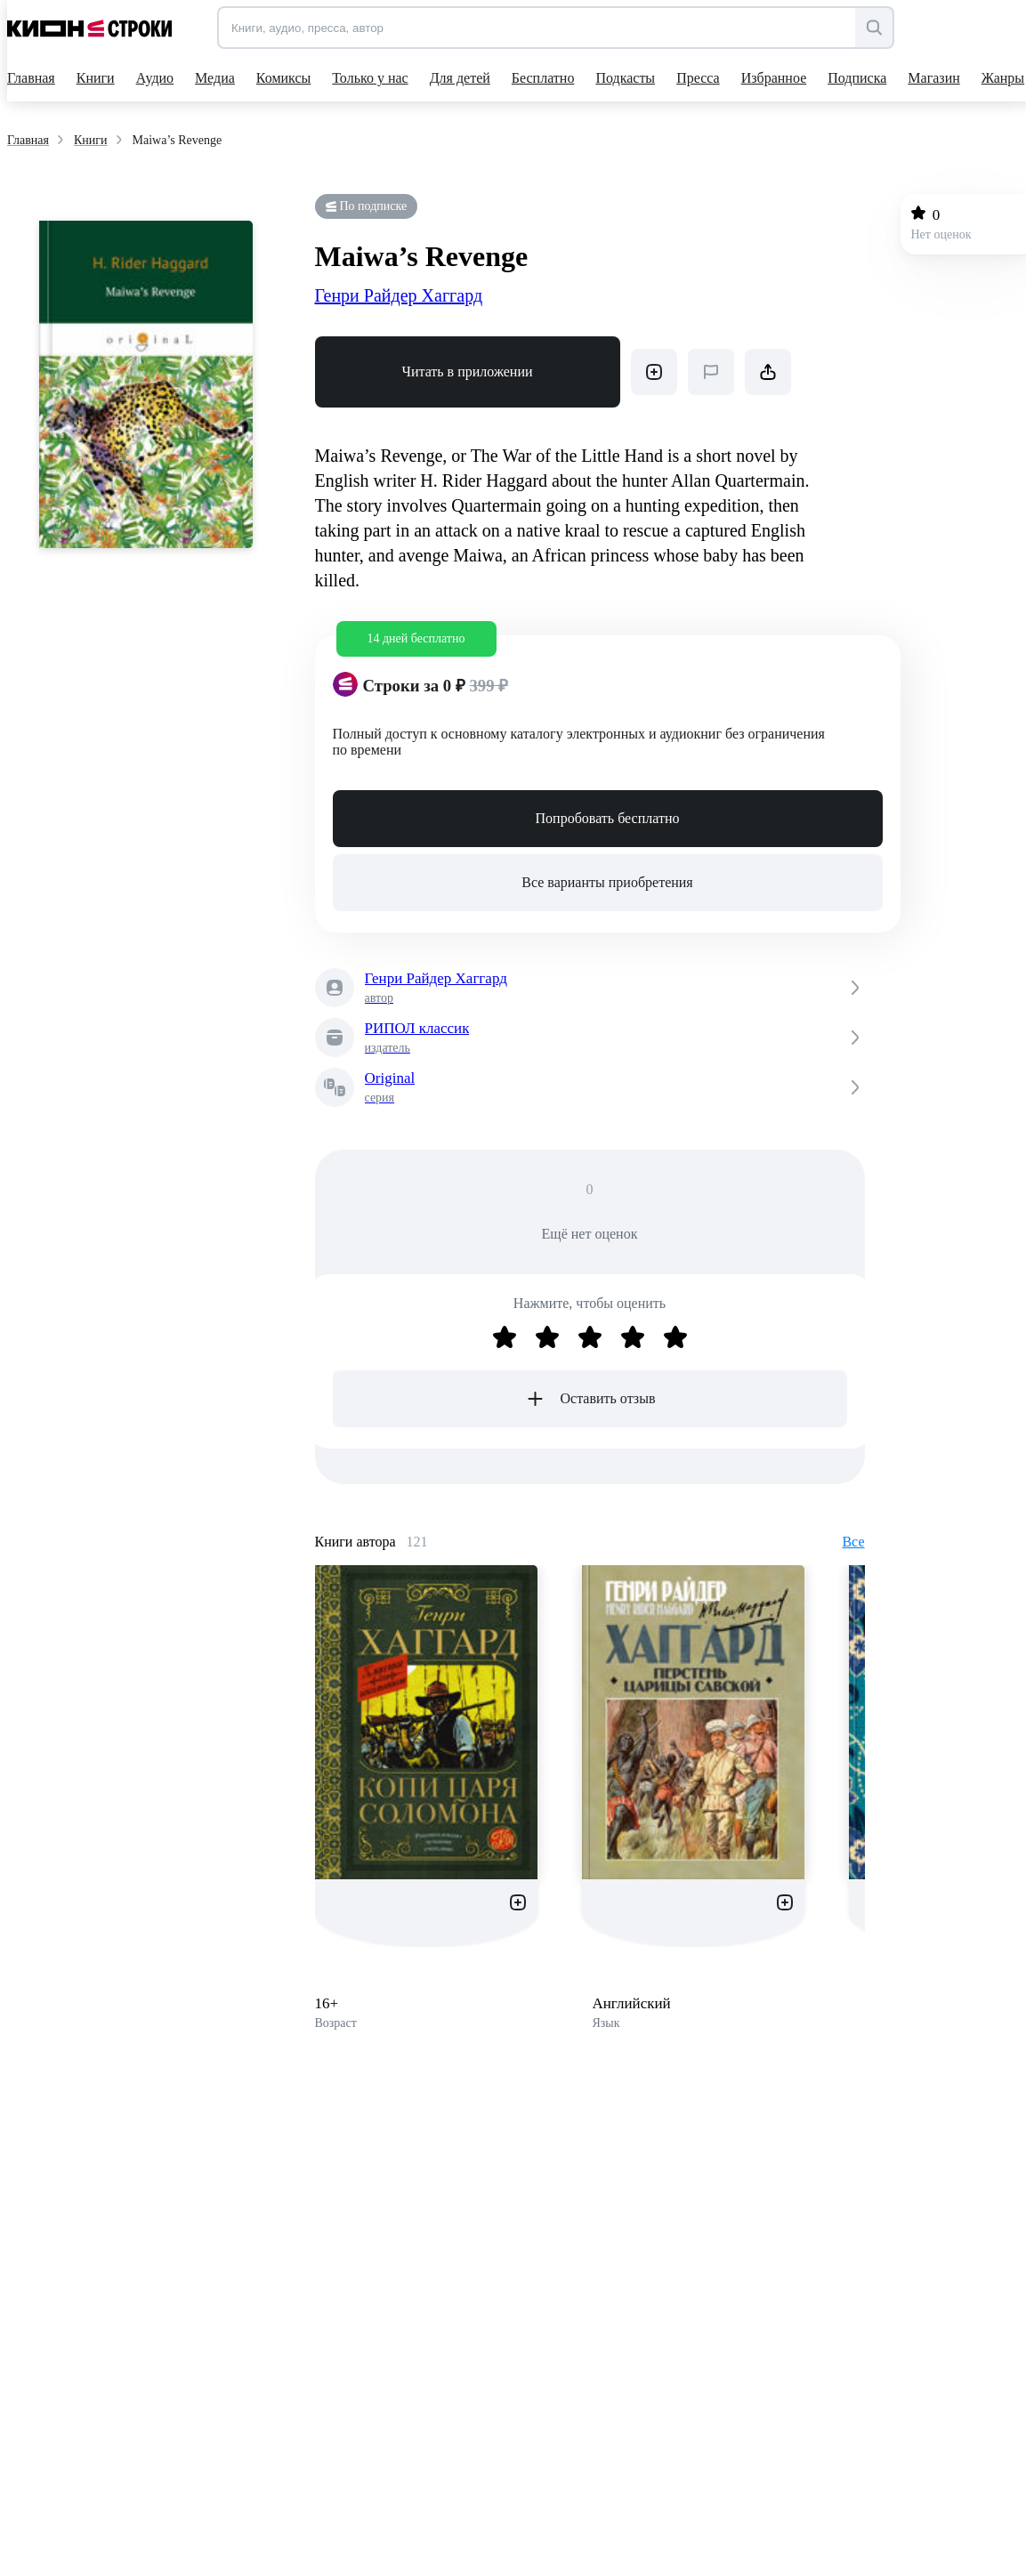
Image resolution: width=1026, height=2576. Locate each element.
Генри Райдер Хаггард (399, 295)
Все (853, 1541)
